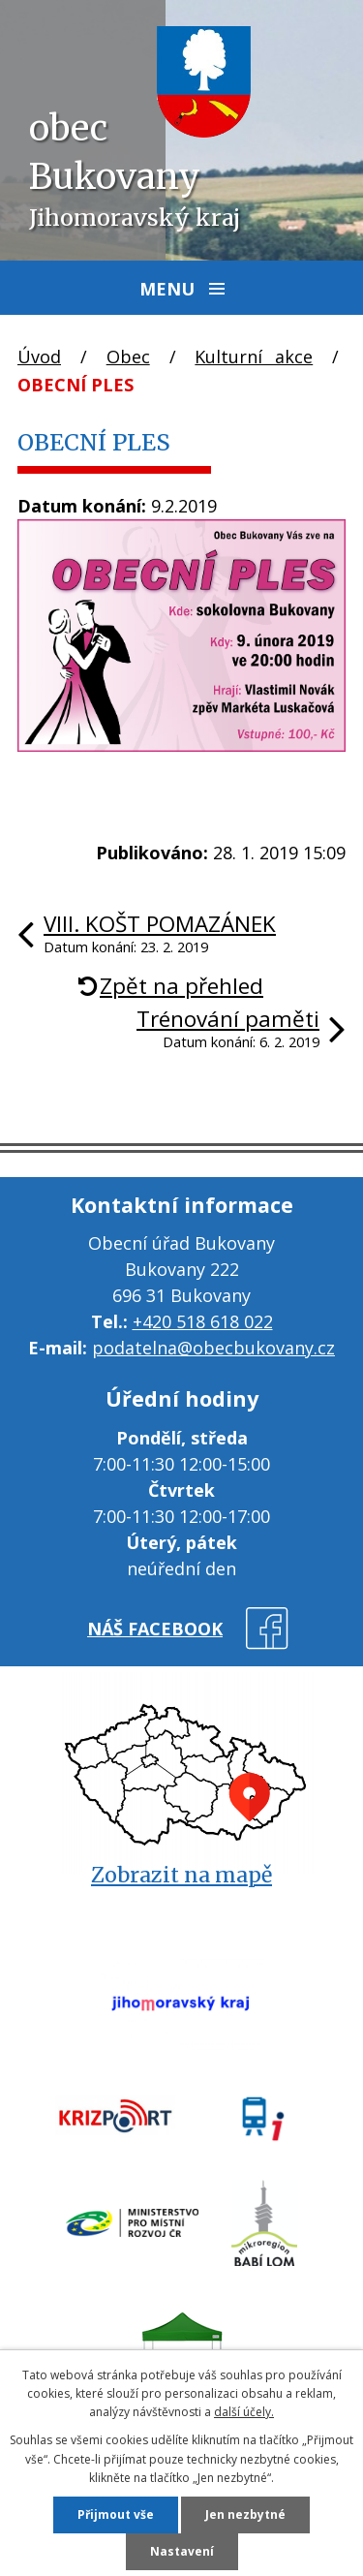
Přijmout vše (115, 2514)
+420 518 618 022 (203, 1321)
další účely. (244, 2412)
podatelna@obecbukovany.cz (213, 1347)
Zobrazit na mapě (181, 1875)
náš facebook (155, 1628)
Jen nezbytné (245, 2514)
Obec (128, 356)
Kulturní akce (254, 356)
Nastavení (182, 2551)
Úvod (39, 356)
